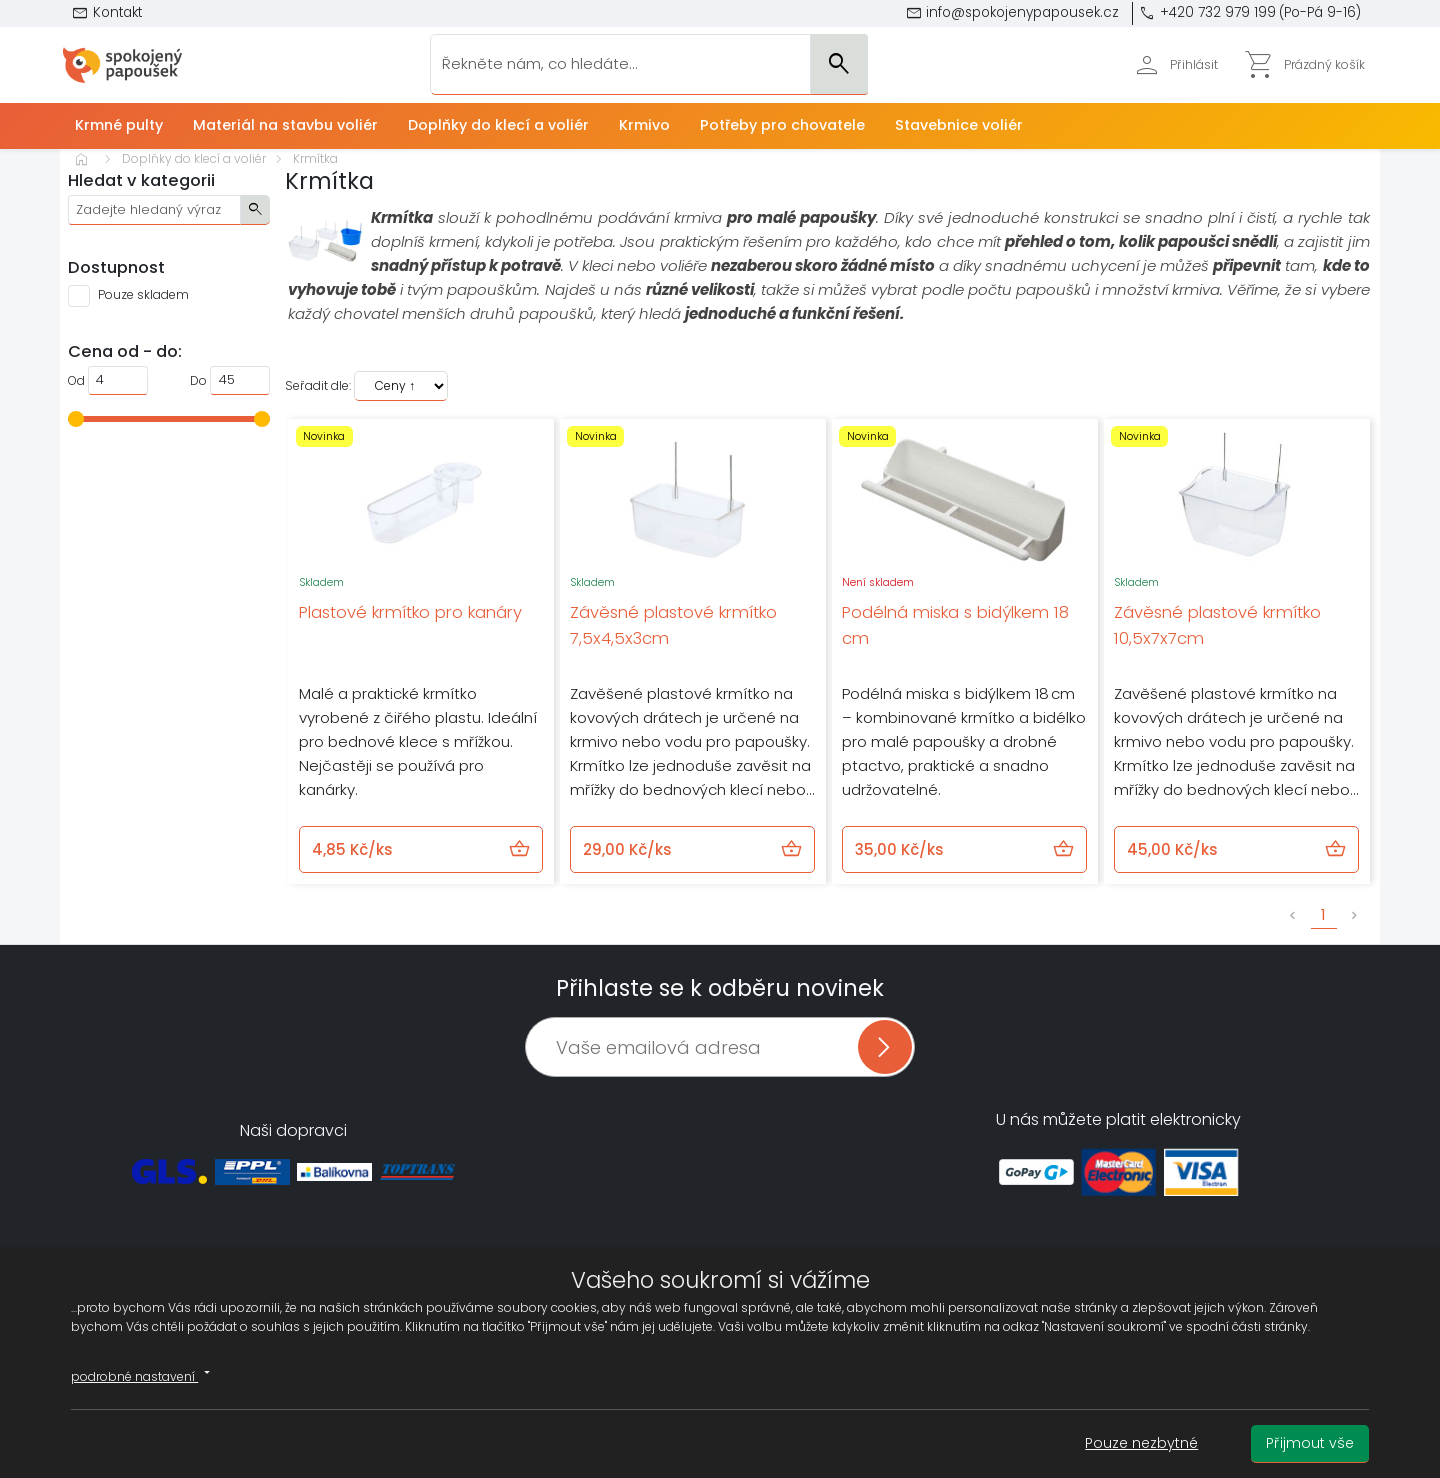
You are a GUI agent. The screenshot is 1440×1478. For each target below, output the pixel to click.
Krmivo (644, 125)
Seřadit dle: (318, 385)
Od (76, 380)
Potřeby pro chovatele (782, 125)
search (255, 209)
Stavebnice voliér (959, 125)
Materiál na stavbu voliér (285, 125)
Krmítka (315, 158)
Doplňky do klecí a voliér (498, 125)
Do (198, 380)
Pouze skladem (143, 294)
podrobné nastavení (143, 1374)
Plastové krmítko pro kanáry (410, 612)
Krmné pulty (119, 125)
